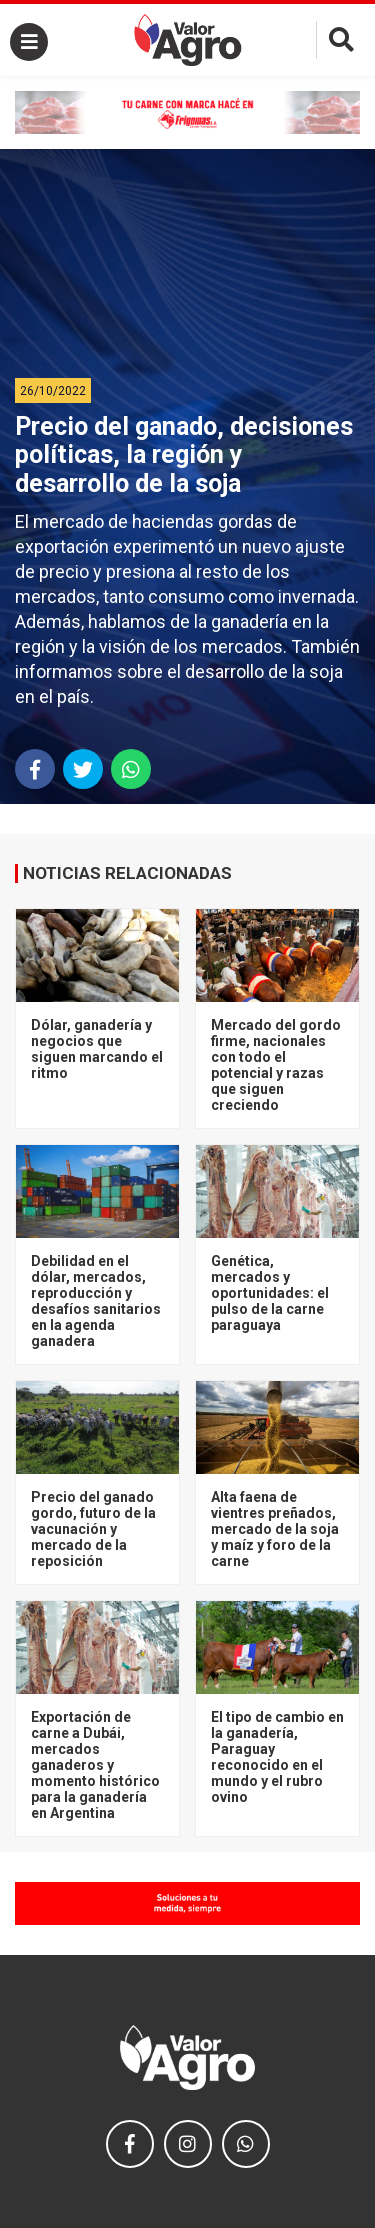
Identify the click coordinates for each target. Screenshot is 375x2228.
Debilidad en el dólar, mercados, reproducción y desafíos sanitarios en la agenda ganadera (96, 1301)
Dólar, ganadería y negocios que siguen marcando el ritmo (97, 1049)
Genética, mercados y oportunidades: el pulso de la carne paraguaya (270, 1293)
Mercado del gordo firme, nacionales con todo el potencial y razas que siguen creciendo (276, 1065)
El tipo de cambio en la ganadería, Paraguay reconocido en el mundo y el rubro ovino (277, 1757)
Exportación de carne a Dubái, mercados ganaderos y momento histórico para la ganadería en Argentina (95, 1765)
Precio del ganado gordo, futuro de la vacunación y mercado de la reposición (93, 1529)
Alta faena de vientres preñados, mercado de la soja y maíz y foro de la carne (275, 1529)
